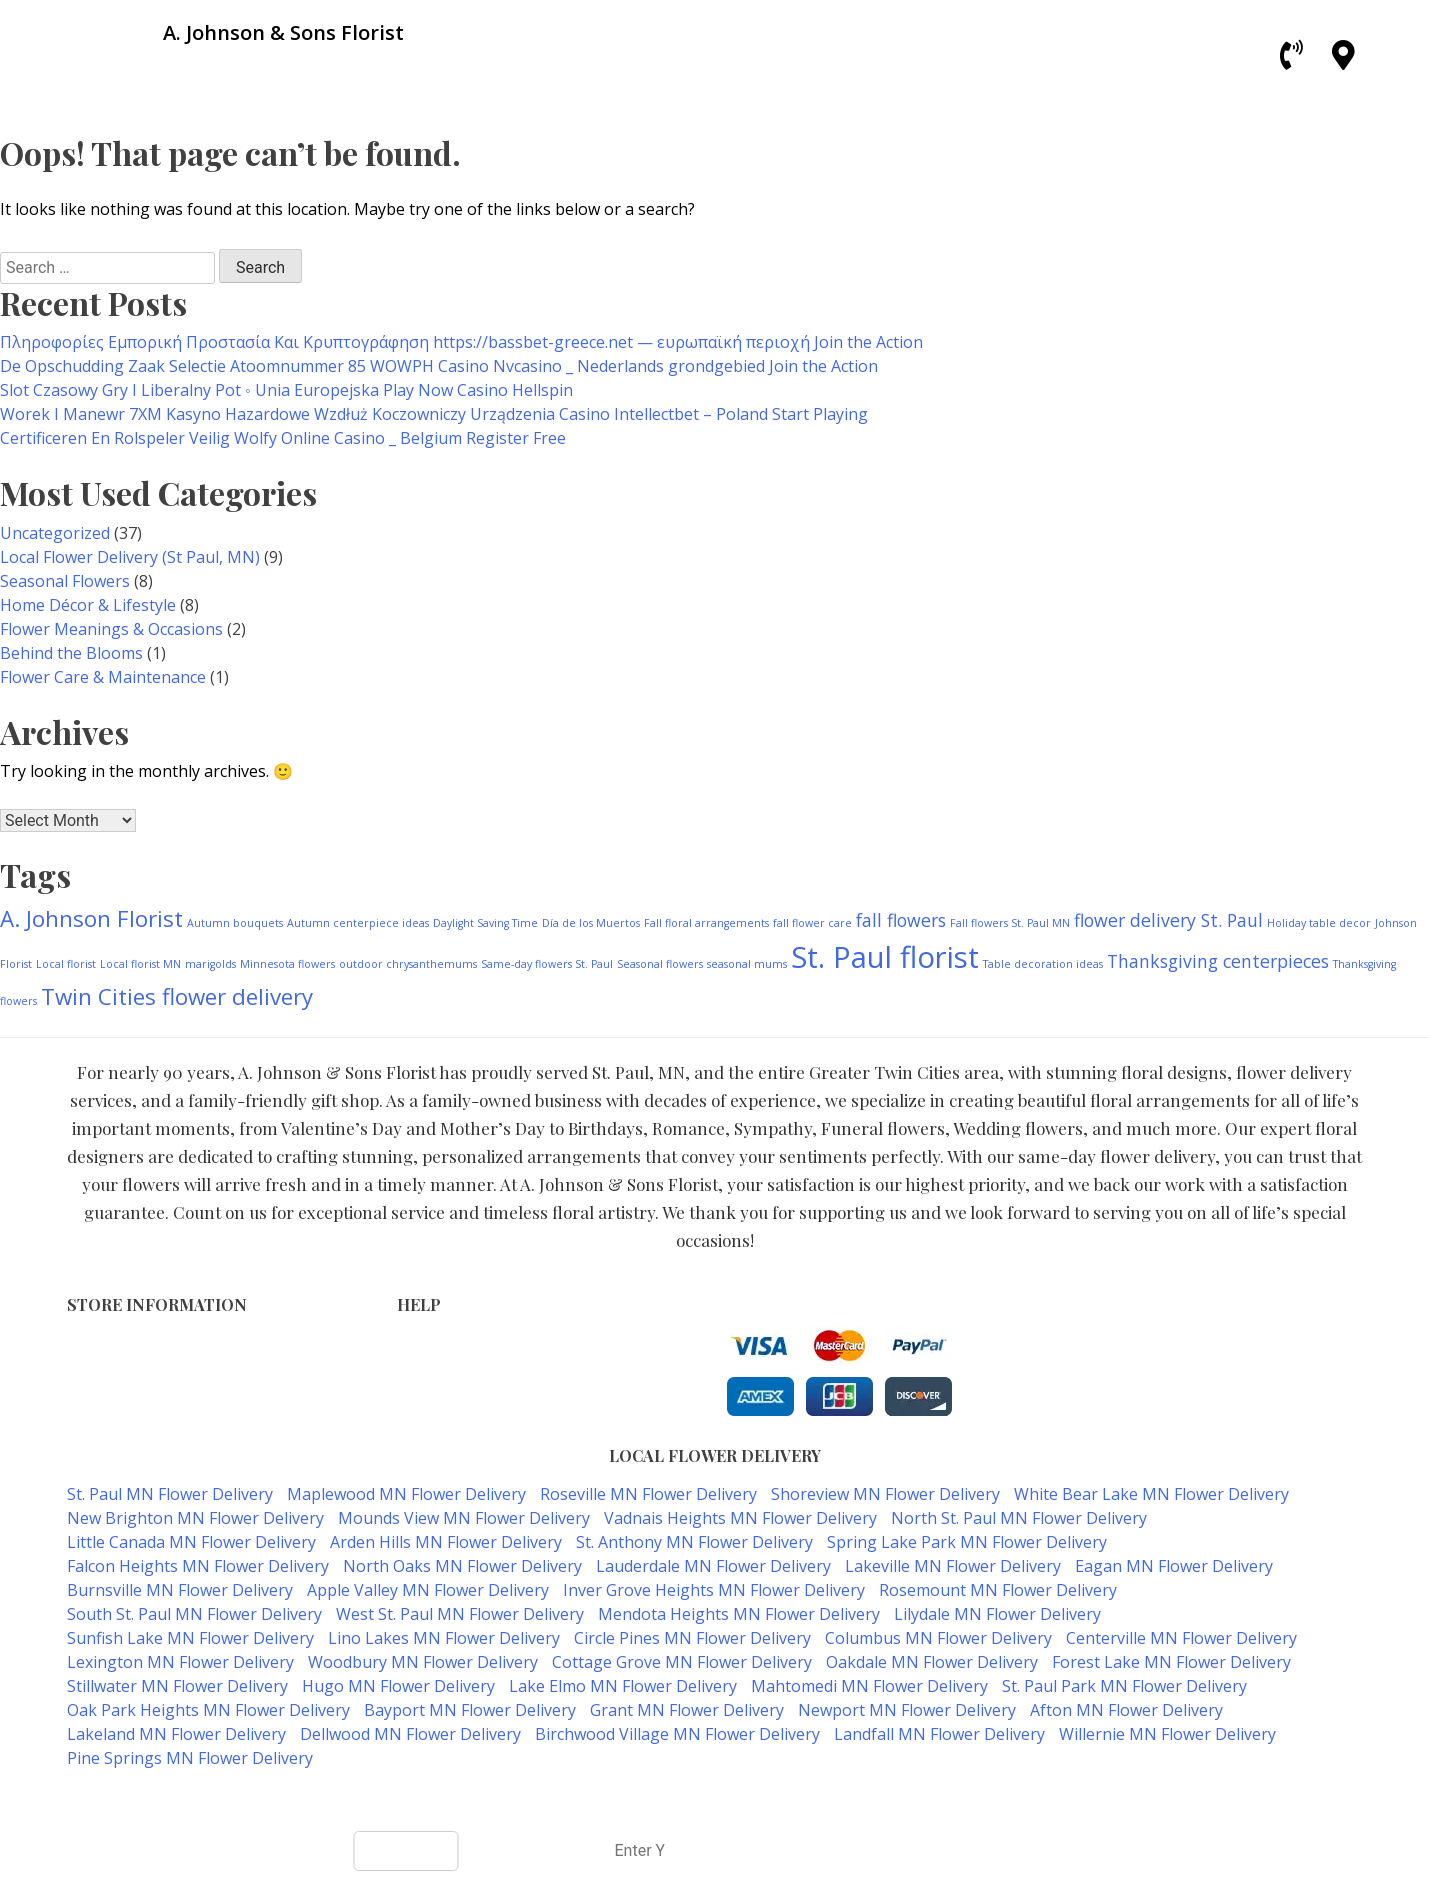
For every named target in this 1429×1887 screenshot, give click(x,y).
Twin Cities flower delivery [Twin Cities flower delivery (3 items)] (177, 996)
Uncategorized (55, 533)
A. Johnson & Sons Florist (642, 1798)
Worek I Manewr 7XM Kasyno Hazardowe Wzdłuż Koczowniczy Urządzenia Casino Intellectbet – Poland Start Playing (434, 414)
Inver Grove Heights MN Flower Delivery (714, 1590)
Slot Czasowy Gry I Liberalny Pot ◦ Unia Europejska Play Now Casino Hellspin (286, 390)
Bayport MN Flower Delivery (470, 1710)
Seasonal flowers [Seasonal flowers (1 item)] (660, 964)
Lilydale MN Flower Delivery (997, 1614)
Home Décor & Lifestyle (88, 605)
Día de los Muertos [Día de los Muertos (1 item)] (591, 923)
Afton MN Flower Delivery (1126, 1710)
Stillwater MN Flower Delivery (177, 1686)
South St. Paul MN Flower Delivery (194, 1614)
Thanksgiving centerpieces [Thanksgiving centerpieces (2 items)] (1218, 961)
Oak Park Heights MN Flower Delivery (208, 1710)
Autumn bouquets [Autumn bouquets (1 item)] (235, 923)
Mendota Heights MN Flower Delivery (739, 1614)
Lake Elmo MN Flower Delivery (623, 1686)
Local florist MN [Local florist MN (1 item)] (140, 964)
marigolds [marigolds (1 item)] (210, 964)
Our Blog (427, 1429)
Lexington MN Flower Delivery (180, 1662)
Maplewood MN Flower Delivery (406, 1494)
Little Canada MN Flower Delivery (191, 1542)
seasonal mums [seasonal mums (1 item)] (747, 964)
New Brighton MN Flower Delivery (195, 1518)
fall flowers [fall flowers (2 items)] (901, 920)
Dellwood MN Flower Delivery (410, 1734)
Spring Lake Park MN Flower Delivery (967, 1542)
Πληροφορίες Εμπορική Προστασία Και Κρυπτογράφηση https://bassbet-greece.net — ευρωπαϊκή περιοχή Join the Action (461, 342)
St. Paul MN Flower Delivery (170, 1494)
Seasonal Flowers (65, 581)
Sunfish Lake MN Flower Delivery (190, 1638)
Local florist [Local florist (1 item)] (66, 964)
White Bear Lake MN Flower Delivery (1151, 1494)
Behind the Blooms (71, 653)
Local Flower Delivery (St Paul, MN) (130, 557)
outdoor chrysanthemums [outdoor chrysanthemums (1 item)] (408, 964)
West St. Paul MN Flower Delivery (460, 1614)
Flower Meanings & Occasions (111, 629)
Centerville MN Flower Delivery (1181, 1638)
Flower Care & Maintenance (103, 677)
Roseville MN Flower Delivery (648, 1494)
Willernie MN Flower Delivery (1167, 1734)
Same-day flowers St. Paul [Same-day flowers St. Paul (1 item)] (547, 964)
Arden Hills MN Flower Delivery (446, 1542)
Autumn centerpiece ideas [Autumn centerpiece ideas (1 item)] (358, 923)
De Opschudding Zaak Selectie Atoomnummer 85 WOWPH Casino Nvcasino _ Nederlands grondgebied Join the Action (439, 366)
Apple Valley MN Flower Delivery (428, 1590)
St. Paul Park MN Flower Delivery (1124, 1686)
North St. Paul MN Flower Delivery (1019, 1518)
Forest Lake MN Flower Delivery (1171, 1662)
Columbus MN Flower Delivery (938, 1638)
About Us (429, 1408)
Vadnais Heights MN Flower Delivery (740, 1518)
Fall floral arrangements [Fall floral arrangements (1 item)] (706, 923)
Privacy (421, 1366)
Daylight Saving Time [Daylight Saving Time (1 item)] (485, 923)
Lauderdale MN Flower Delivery (713, 1566)
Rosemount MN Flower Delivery (998, 1590)
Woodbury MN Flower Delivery (423, 1662)
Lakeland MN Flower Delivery (176, 1734)
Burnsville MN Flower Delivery (180, 1590)
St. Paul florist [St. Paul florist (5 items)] (885, 957)
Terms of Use (444, 1345)
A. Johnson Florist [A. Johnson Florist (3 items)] (91, 918)
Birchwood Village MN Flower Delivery (677, 1734)
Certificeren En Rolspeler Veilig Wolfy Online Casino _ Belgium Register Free (283, 438)
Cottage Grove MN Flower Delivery (682, 1662)
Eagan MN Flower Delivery (1174, 1566)
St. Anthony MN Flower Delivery (694, 1542)
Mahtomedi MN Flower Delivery (869, 1686)
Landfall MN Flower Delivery (939, 1734)
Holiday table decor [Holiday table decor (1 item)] (1319, 923)
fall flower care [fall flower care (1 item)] (812, 923)
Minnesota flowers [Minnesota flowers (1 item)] (287, 964)
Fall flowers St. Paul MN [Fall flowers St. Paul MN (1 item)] (1010, 923)
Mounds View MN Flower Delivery (464, 1518)
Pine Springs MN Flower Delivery (190, 1758)
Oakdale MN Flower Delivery (932, 1662)
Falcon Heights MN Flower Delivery (198, 1566)
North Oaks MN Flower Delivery (462, 1566)
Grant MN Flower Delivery (687, 1710)
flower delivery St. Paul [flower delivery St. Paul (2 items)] (1168, 920)
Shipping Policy (449, 1387)
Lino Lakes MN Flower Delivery (444, 1638)
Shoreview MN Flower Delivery (885, 1494)
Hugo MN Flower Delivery (398, 1686)
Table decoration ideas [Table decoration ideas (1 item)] (1043, 964)
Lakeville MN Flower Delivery (953, 1566)
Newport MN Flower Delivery (907, 1710)
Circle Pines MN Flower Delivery (692, 1638)
